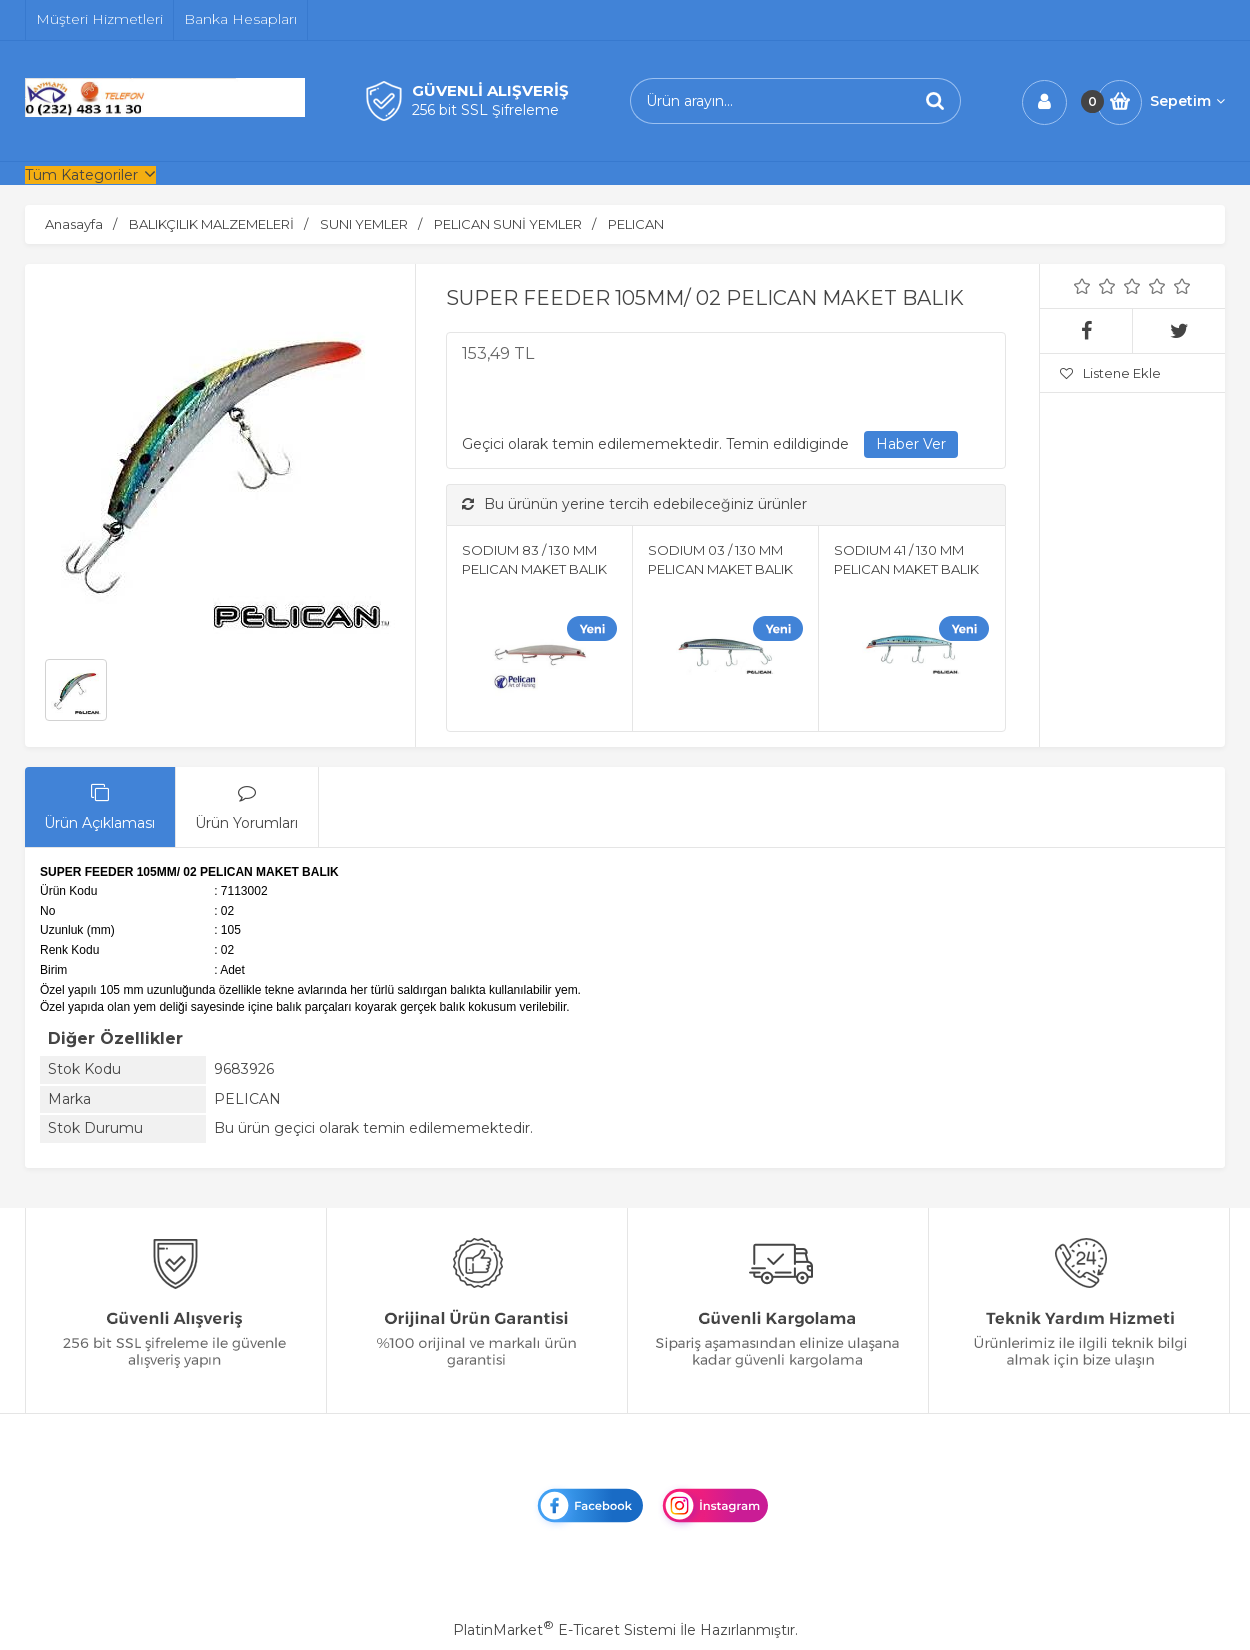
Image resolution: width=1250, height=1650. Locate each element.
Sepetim (1187, 101)
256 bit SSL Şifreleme (485, 110)
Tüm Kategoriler (81, 175)
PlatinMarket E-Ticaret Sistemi (564, 1630)
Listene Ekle (1110, 373)
